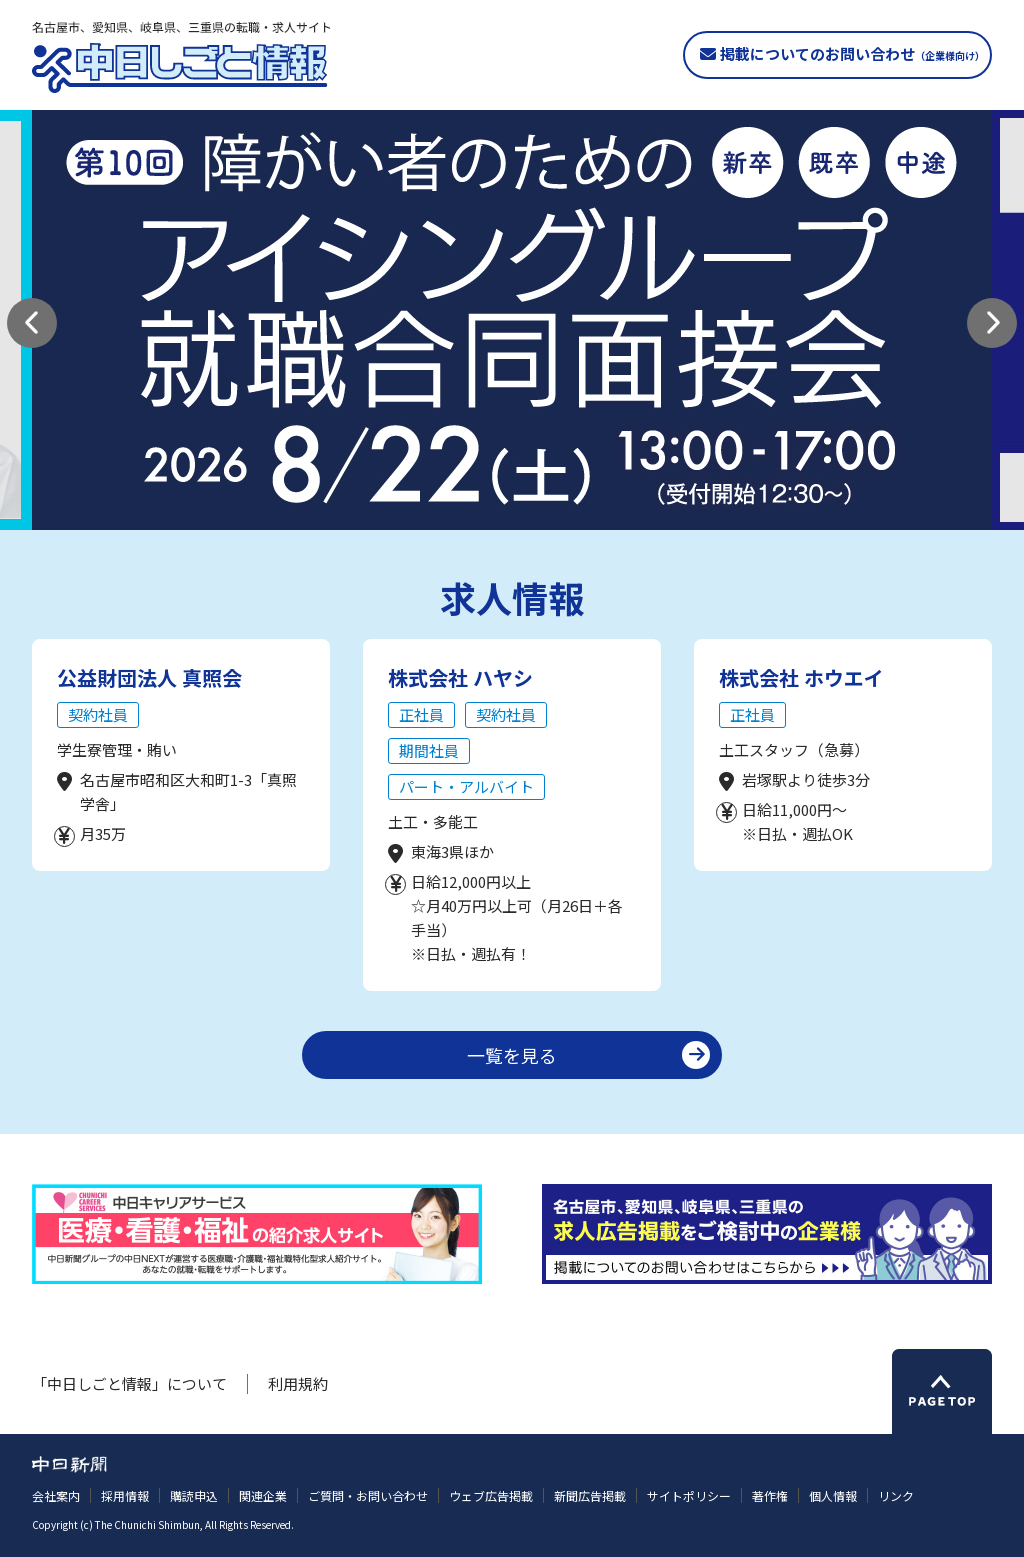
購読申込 (194, 1495)
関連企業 (263, 1495)
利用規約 (298, 1383)
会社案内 (56, 1495)
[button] (32, 323)
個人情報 (833, 1495)
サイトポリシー (689, 1495)
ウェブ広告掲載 (491, 1495)
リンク (896, 1495)
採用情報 (125, 1495)
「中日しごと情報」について (129, 1383)
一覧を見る (512, 1055)
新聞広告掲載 (590, 1495)
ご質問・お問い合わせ (368, 1495)
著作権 (770, 1495)
